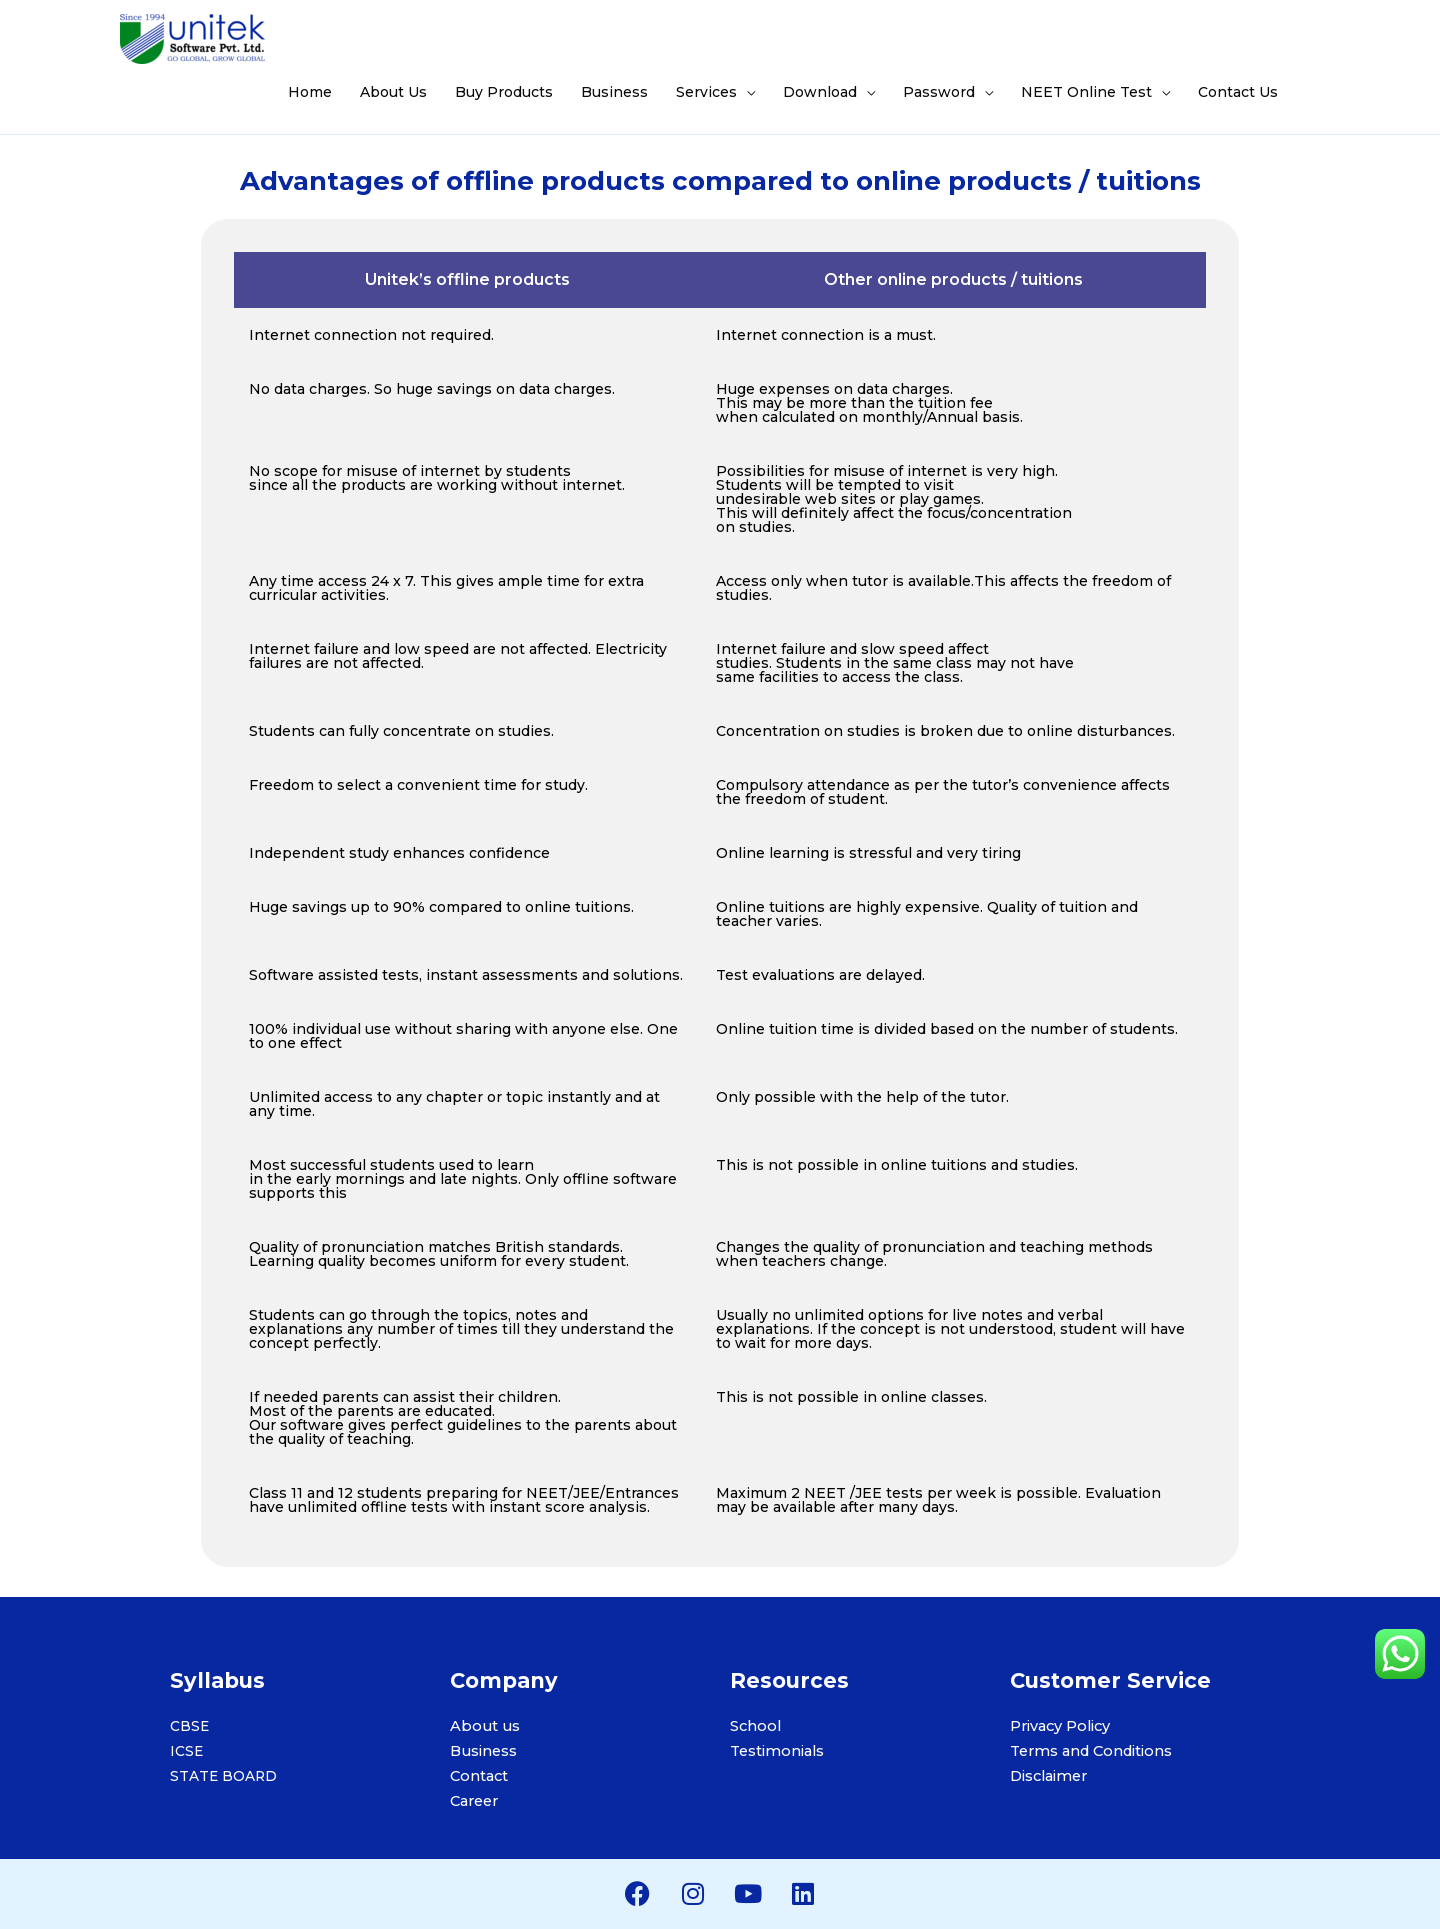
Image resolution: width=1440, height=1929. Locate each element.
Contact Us (1238, 92)
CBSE (190, 1726)
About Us (393, 92)
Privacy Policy (1060, 1726)
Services (706, 92)
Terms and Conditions (1090, 1751)
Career (474, 1801)
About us (482, 1726)
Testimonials (776, 1751)
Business (614, 92)
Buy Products (504, 92)
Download (820, 92)
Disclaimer (1048, 1776)
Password (939, 92)
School (754, 1726)
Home (310, 92)
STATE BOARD (224, 1776)
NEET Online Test (1086, 92)
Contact (478, 1776)
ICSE (187, 1751)
